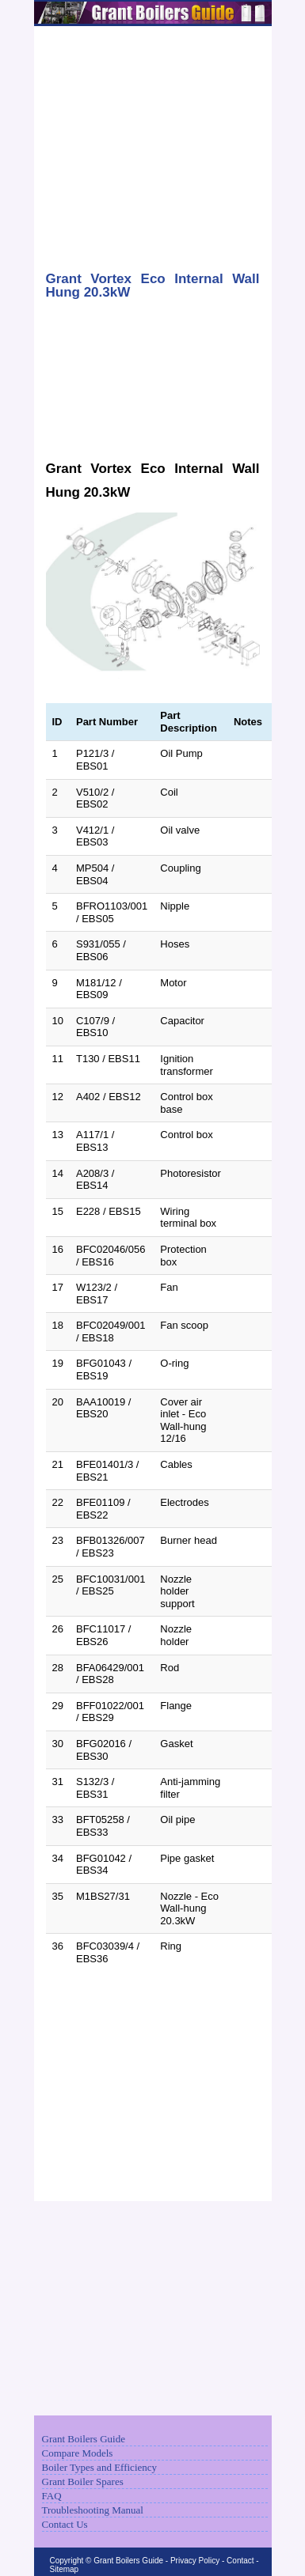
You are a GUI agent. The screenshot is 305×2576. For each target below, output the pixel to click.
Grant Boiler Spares (83, 2481)
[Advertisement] (153, 140)
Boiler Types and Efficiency (100, 2467)
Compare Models (77, 2453)
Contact (240, 2560)
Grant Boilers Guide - (131, 2560)
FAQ (52, 2496)
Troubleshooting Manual (92, 2510)
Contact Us (65, 2524)
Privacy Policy (194, 2560)
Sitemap (64, 2569)
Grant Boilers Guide (83, 2439)
